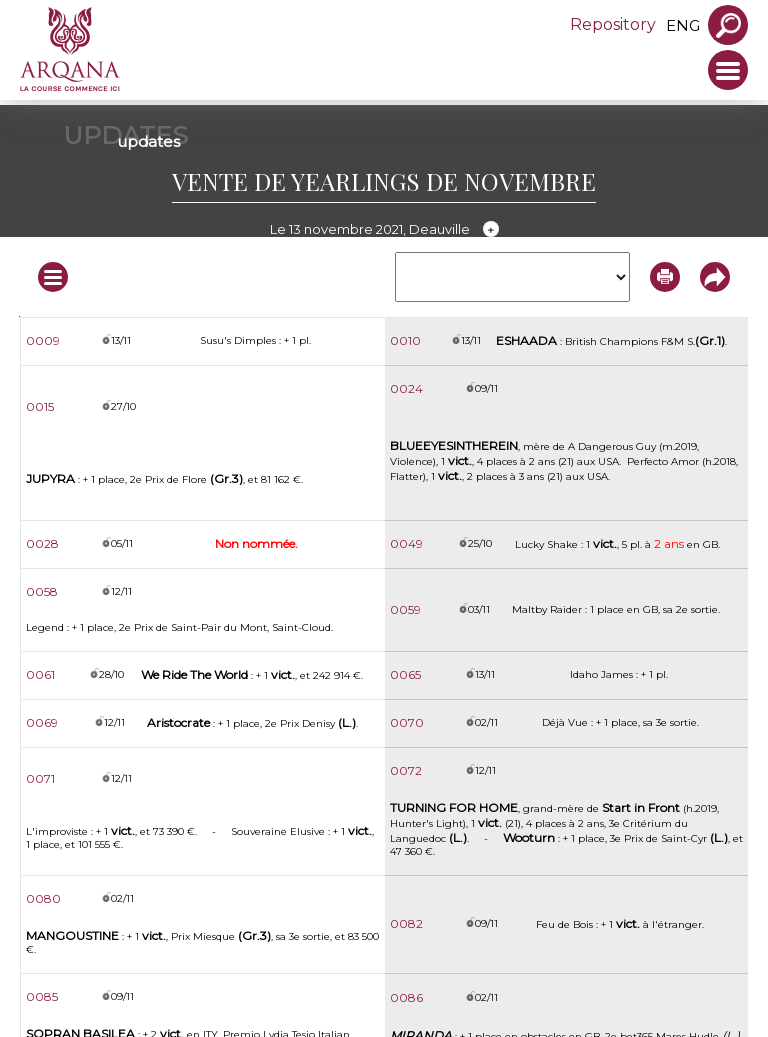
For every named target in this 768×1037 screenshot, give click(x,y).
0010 (405, 340)
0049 (406, 543)
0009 (43, 340)
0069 (42, 722)
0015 (40, 406)
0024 (406, 388)
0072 (406, 770)
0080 (43, 898)
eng (683, 25)
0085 (42, 996)
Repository (613, 24)
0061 (40, 674)
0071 (40, 778)
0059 (405, 609)
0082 (406, 923)
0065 (405, 674)
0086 (406, 997)
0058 (42, 591)
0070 (407, 722)
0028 (42, 543)
